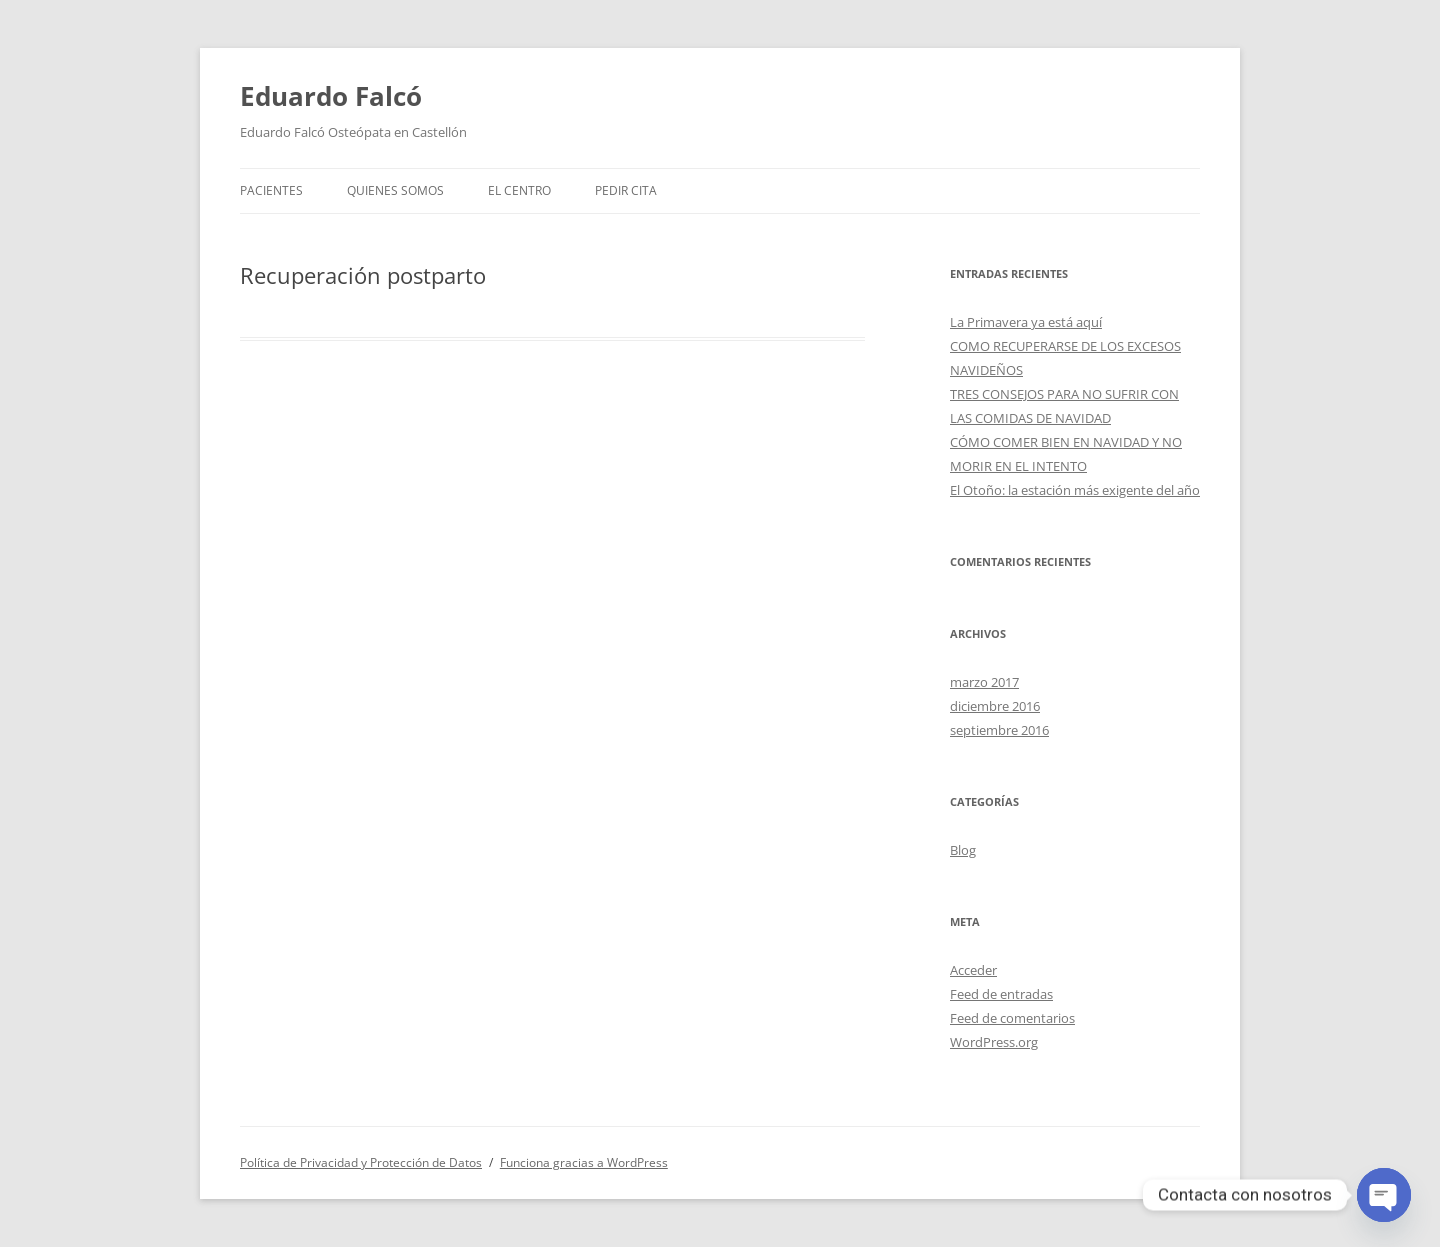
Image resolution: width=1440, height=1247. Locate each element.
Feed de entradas (1001, 994)
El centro (519, 190)
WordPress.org (994, 1042)
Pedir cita (626, 190)
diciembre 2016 (995, 706)
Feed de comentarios (1012, 1018)
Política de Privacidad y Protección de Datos (361, 1162)
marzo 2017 (984, 682)
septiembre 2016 (999, 730)
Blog (963, 850)
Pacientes (271, 190)
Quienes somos (395, 190)
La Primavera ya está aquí (1026, 322)
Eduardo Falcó (331, 96)
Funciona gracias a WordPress (584, 1162)
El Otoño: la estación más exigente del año (1075, 490)
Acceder (973, 970)
